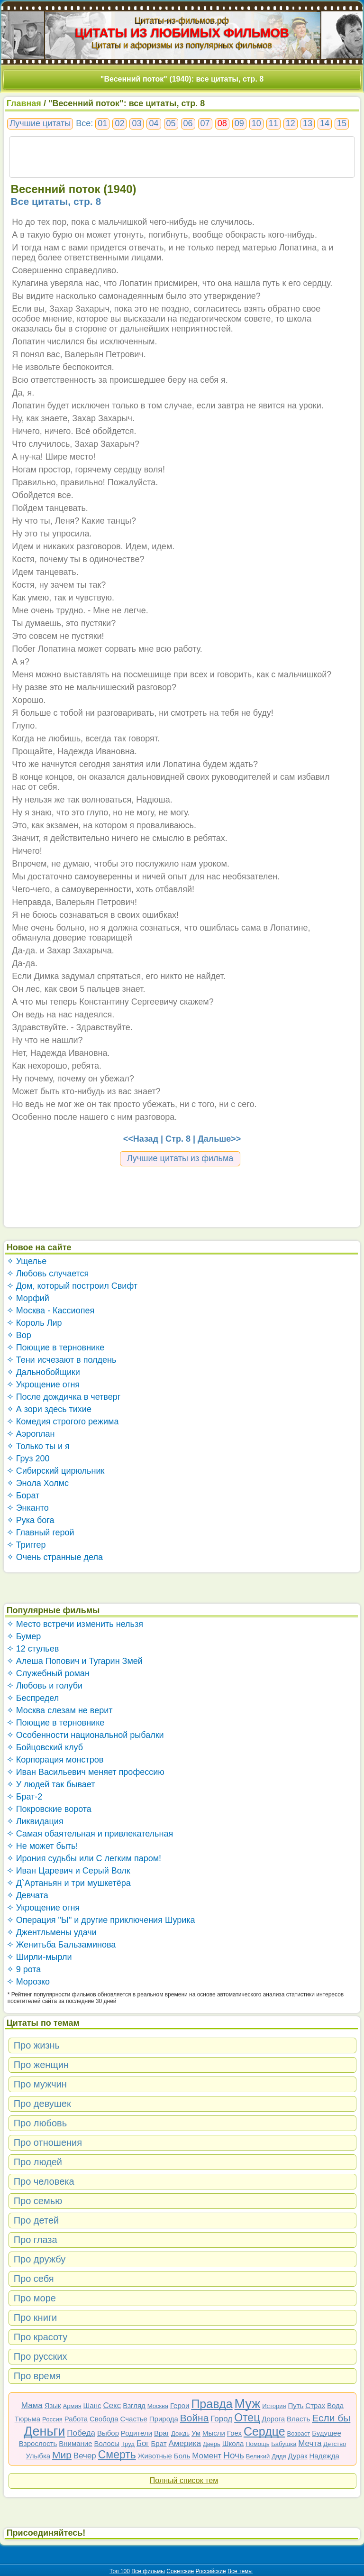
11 (273, 123)
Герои (180, 2405)
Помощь (257, 2443)
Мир (62, 2454)
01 (102, 123)
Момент (206, 2455)
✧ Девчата (27, 1895)
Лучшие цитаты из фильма (180, 1158)
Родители (136, 2433)
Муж (248, 2404)
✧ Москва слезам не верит (60, 1710)
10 (256, 123)
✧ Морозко (28, 1981)
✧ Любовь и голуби (45, 1685)
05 (171, 123)
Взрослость (38, 2443)
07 (205, 123)
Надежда (324, 2456)
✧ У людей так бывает (51, 1784)
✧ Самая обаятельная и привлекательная (90, 1833)
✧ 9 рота (24, 1969)
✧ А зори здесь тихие (49, 1409)
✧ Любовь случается (48, 1273)
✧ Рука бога (31, 1520)
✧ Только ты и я (38, 1446)
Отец (247, 2417)
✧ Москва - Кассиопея (51, 1310)
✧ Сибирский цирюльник (56, 1471)
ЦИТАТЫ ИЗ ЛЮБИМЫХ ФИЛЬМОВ (182, 33)
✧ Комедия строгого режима (63, 1421)
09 (239, 123)
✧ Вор (19, 1335)
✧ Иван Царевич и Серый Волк (68, 1870)
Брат (158, 2443)
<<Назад (140, 1139)
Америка (184, 2443)
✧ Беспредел (33, 1698)
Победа (81, 2433)
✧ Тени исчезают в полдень (62, 1360)
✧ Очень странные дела (55, 1557)
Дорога (273, 2419)
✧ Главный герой (40, 1532)
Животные (155, 2456)
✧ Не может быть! (42, 1846)
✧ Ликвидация (35, 1821)
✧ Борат (23, 1495)
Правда (211, 2403)
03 (136, 123)
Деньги (44, 2431)
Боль (182, 2456)
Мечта (309, 2443)
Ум (195, 2433)
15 (341, 123)
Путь (295, 2405)
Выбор (108, 2433)
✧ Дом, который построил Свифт (72, 1286)
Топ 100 (119, 2571)
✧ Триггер (26, 1545)
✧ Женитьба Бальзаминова (61, 1944)
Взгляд (134, 2405)
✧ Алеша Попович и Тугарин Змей (75, 1661)
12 (290, 123)
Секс (112, 2405)
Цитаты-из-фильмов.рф (182, 20)
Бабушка (283, 2443)
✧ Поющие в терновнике (56, 1347)
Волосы (106, 2443)
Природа (163, 2419)
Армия (72, 2406)
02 (119, 123)
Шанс (92, 2405)
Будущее (326, 2433)
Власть (298, 2419)
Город (221, 2418)
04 (153, 123)
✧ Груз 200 (28, 1458)
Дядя (279, 2456)
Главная (24, 103)
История (274, 2406)
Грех (234, 2433)
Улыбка (38, 2456)
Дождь (180, 2433)
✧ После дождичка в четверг (64, 1397)
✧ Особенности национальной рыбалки (85, 1735)
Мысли (213, 2433)
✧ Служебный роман (48, 1673)
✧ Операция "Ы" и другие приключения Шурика (101, 1920)
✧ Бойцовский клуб (45, 1747)
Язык (53, 2405)
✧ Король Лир (34, 1323)
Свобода (104, 2419)
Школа (233, 2443)
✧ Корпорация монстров (55, 1759)
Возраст (298, 2433)
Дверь (211, 2443)
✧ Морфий (28, 1298)
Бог (142, 2443)
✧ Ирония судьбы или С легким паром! (84, 1858)
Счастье (133, 2419)
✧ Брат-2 (25, 1796)
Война (194, 2417)
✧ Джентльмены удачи (52, 1932)
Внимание (75, 2443)
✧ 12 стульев (33, 1648)
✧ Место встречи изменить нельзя (75, 1624)
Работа (76, 2419)
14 (324, 123)
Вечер (84, 2455)
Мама (32, 2405)
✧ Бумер (24, 1636)
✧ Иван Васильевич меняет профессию (85, 1772)
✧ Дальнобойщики (43, 1372)
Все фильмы (148, 2571)
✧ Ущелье (27, 1261)
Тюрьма (28, 2419)
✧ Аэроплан (31, 1434)
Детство (334, 2443)
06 (188, 123)
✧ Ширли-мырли (39, 1957)
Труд (128, 2443)
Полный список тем (184, 2480)
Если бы (331, 2417)
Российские (211, 2571)
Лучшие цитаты (40, 123)
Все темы (240, 2571)
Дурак (298, 2456)
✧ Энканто (28, 1508)
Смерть (117, 2454)
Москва (157, 2406)
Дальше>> (219, 1139)
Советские (180, 2571)
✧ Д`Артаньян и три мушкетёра (69, 1883)
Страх (315, 2405)
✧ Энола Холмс (38, 1483)
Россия (52, 2419)
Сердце (264, 2431)
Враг (161, 2433)
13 (307, 123)
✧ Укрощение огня (43, 1384)
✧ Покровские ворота (49, 1809)
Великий (258, 2456)
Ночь (233, 2455)
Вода (335, 2405)
